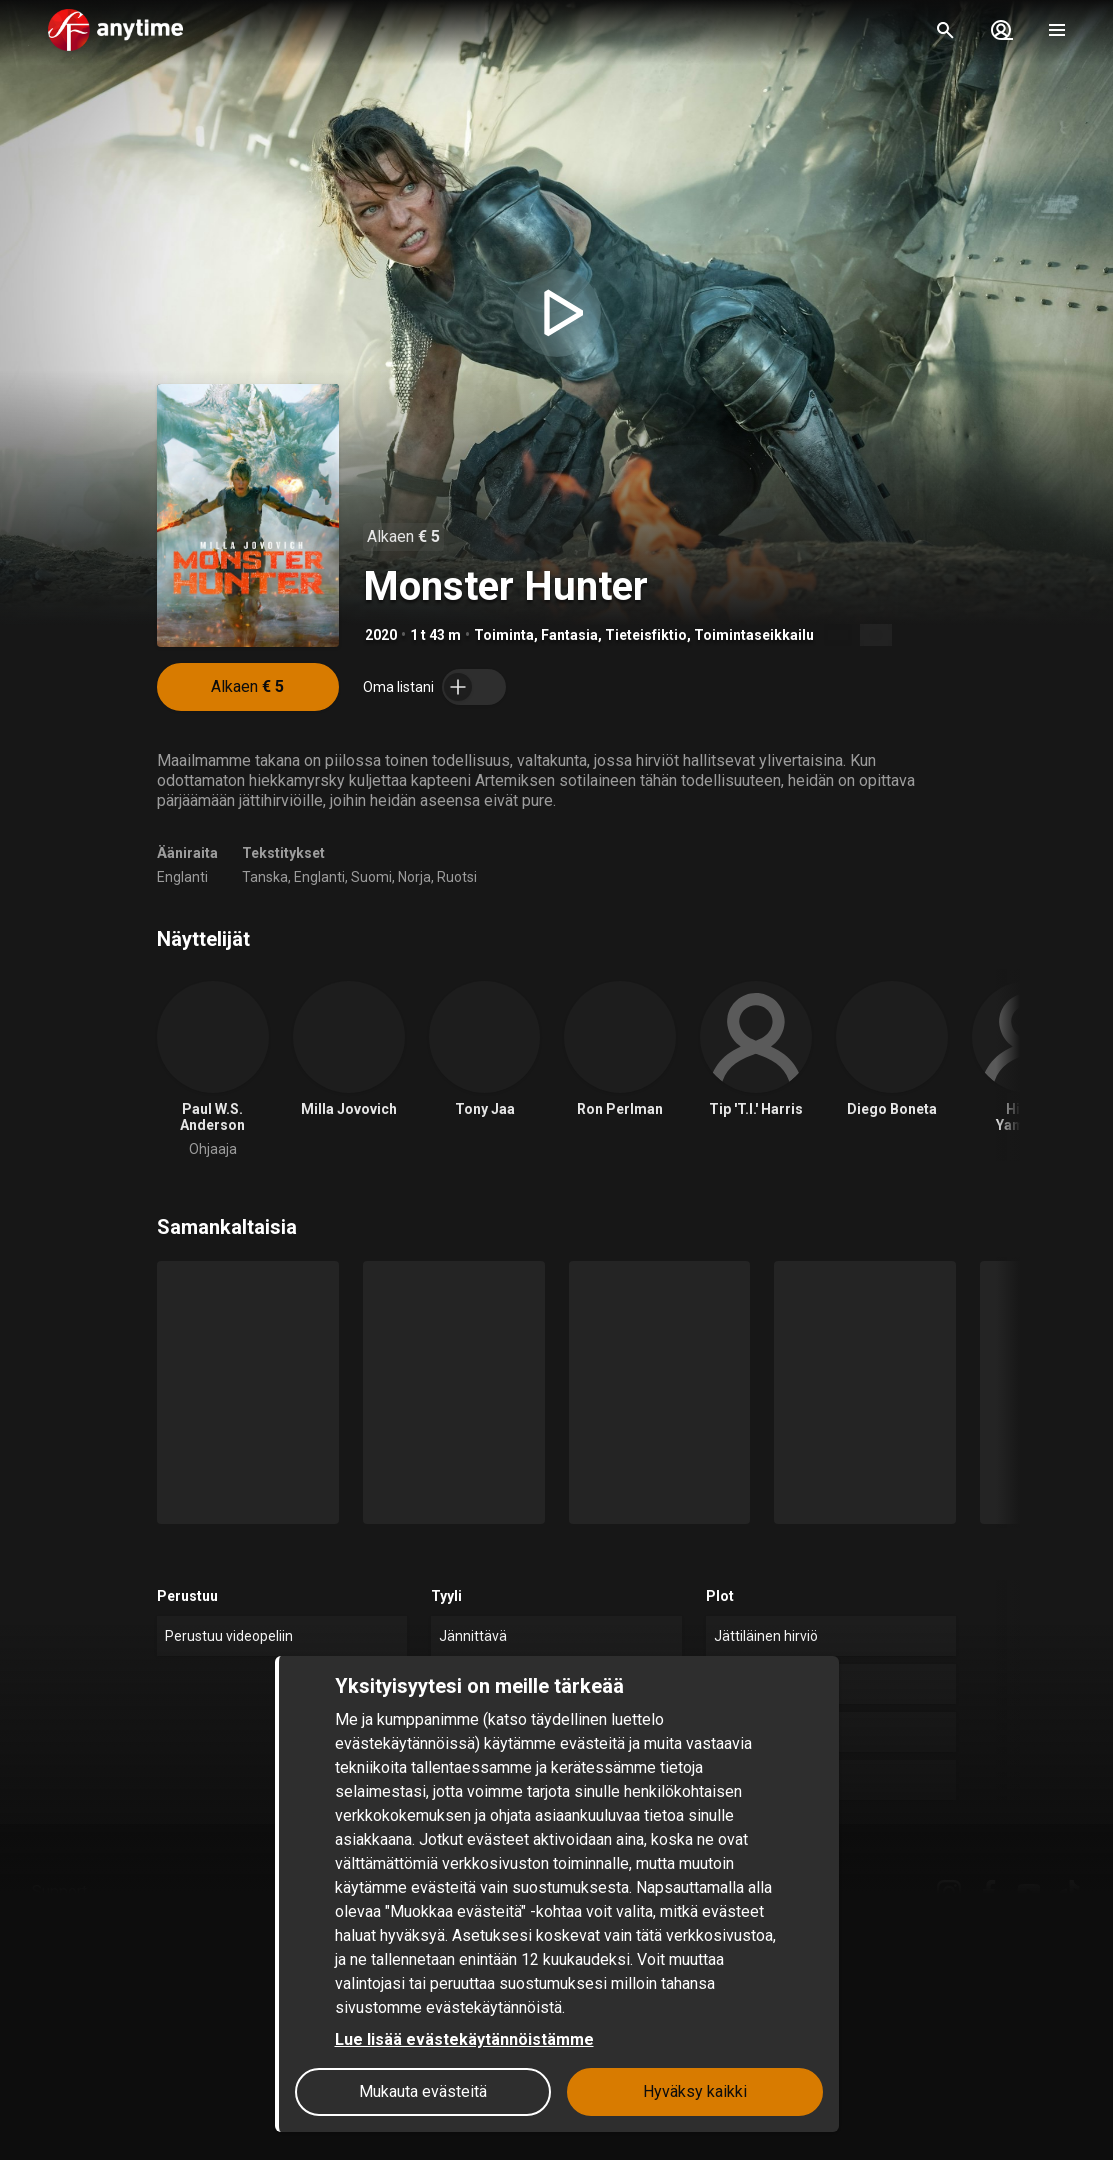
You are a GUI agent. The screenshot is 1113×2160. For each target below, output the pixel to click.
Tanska (265, 877)
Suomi (371, 877)
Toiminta (504, 635)
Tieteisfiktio (646, 635)
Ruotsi (457, 877)
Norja (414, 877)
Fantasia (569, 635)
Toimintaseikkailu (754, 635)
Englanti (182, 877)
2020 (381, 635)
